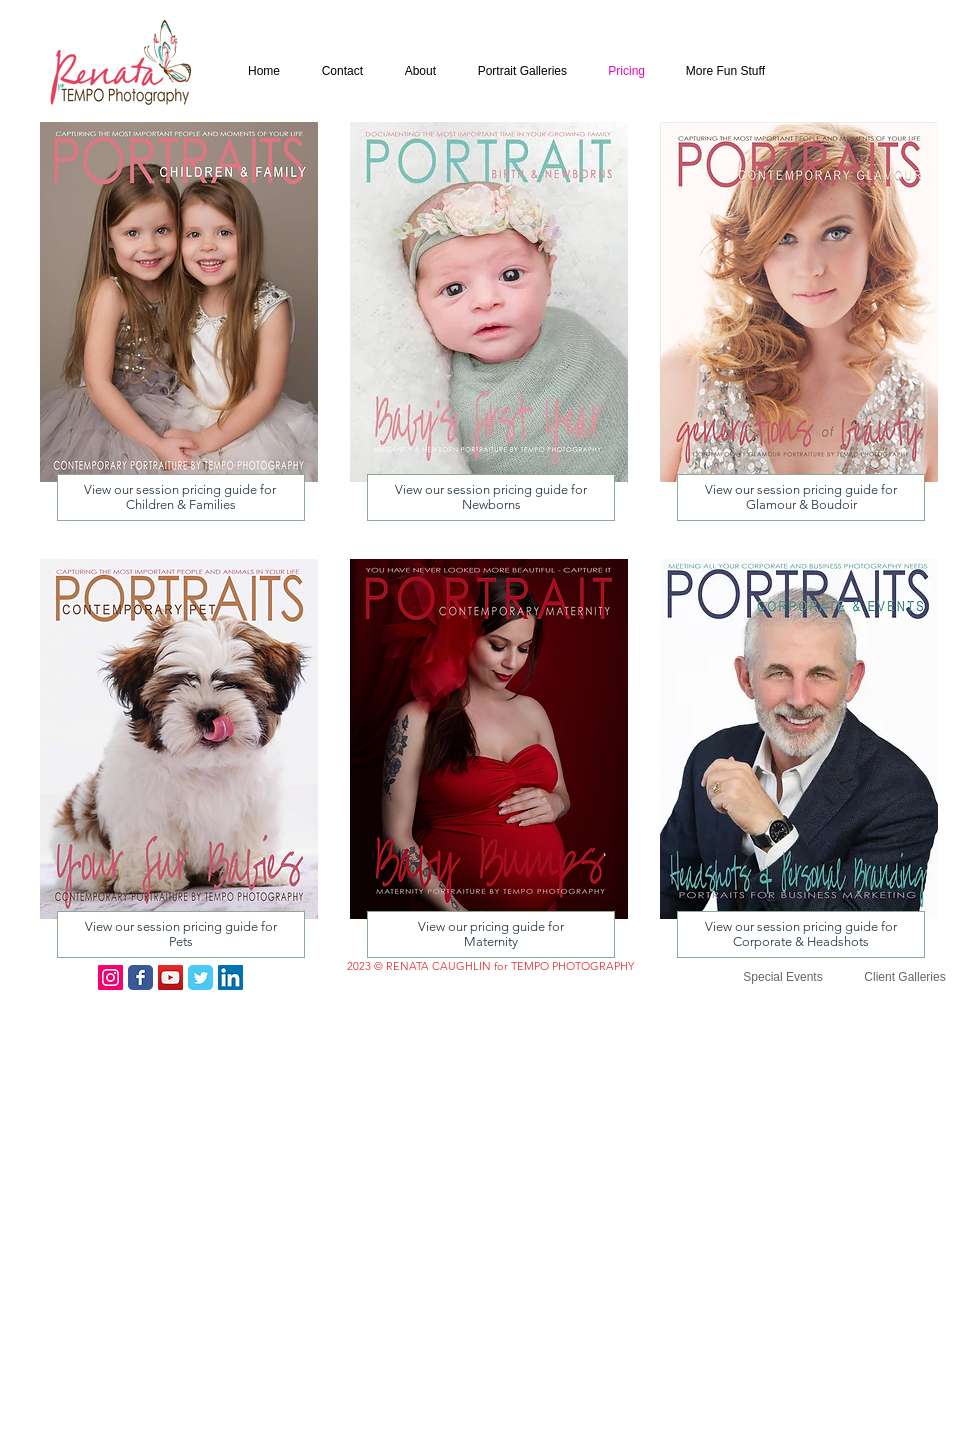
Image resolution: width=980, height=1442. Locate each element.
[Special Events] (783, 977)
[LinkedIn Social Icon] (230, 977)
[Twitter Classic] (200, 977)
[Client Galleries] (905, 977)
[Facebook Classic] (140, 977)
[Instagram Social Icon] (110, 977)
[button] (722, 71)
